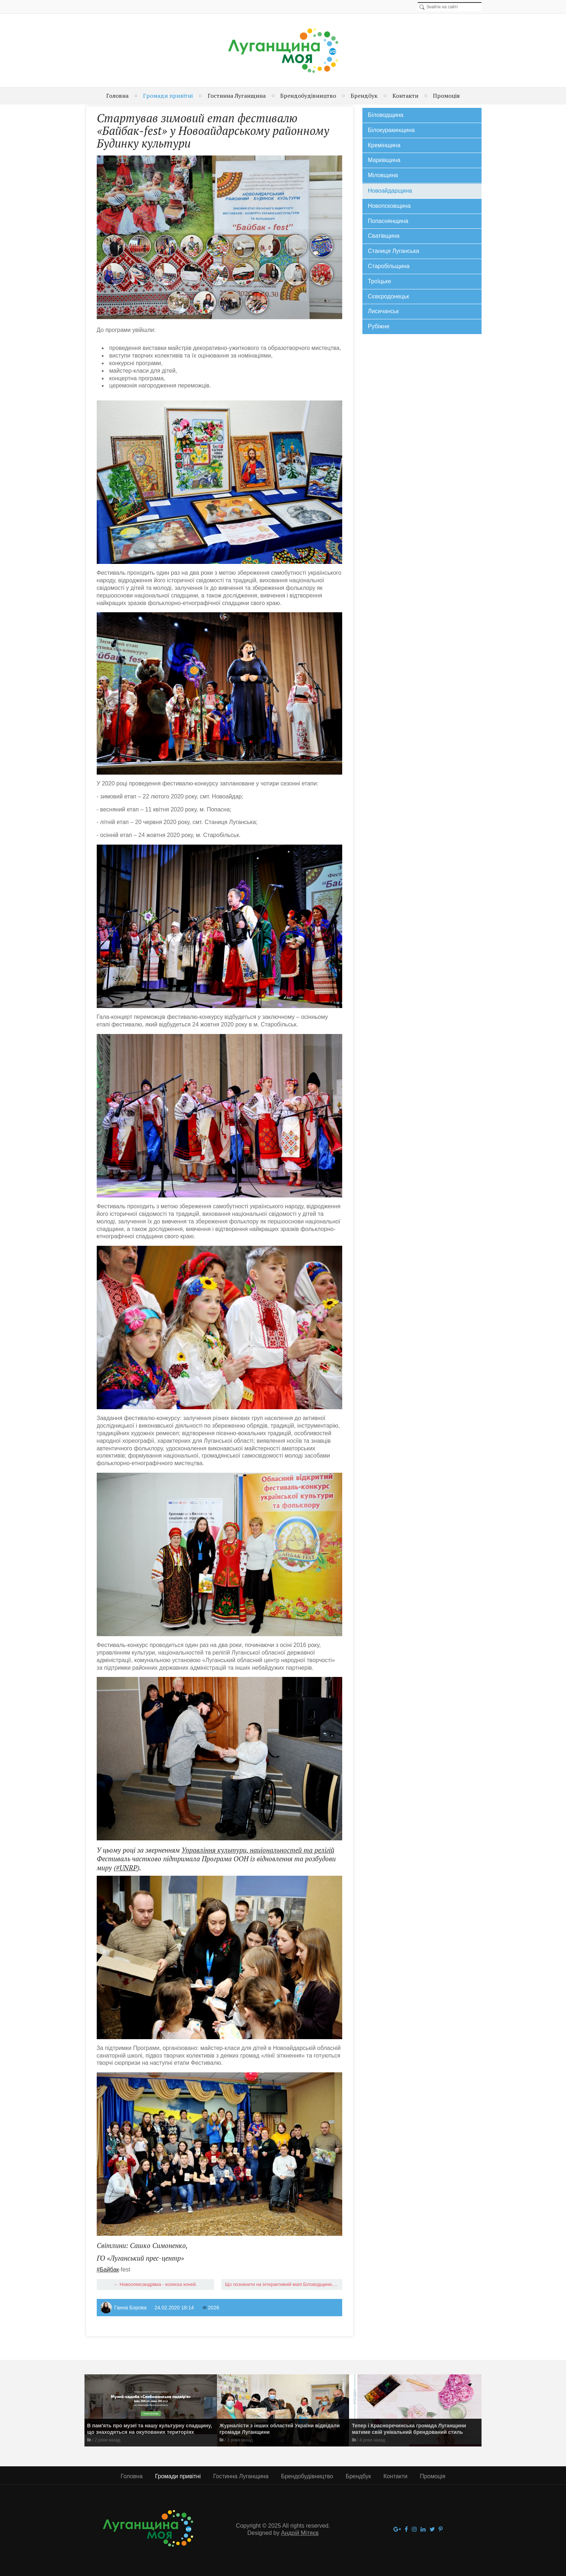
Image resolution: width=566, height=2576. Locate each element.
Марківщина (384, 160)
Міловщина (383, 175)
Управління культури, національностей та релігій (258, 1850)
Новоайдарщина (390, 191)
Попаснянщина (388, 221)
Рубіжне (378, 326)
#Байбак (108, 2269)
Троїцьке (379, 281)
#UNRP (126, 1867)
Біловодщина (386, 115)
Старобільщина (389, 266)
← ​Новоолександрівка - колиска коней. (155, 2284)
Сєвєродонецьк (388, 296)
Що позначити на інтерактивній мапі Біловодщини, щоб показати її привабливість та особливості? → (283, 2284)
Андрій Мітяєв (300, 2533)
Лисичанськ (383, 311)
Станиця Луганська (393, 251)
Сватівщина (384, 236)
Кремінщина (384, 145)
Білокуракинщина (391, 130)
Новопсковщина (389, 206)
